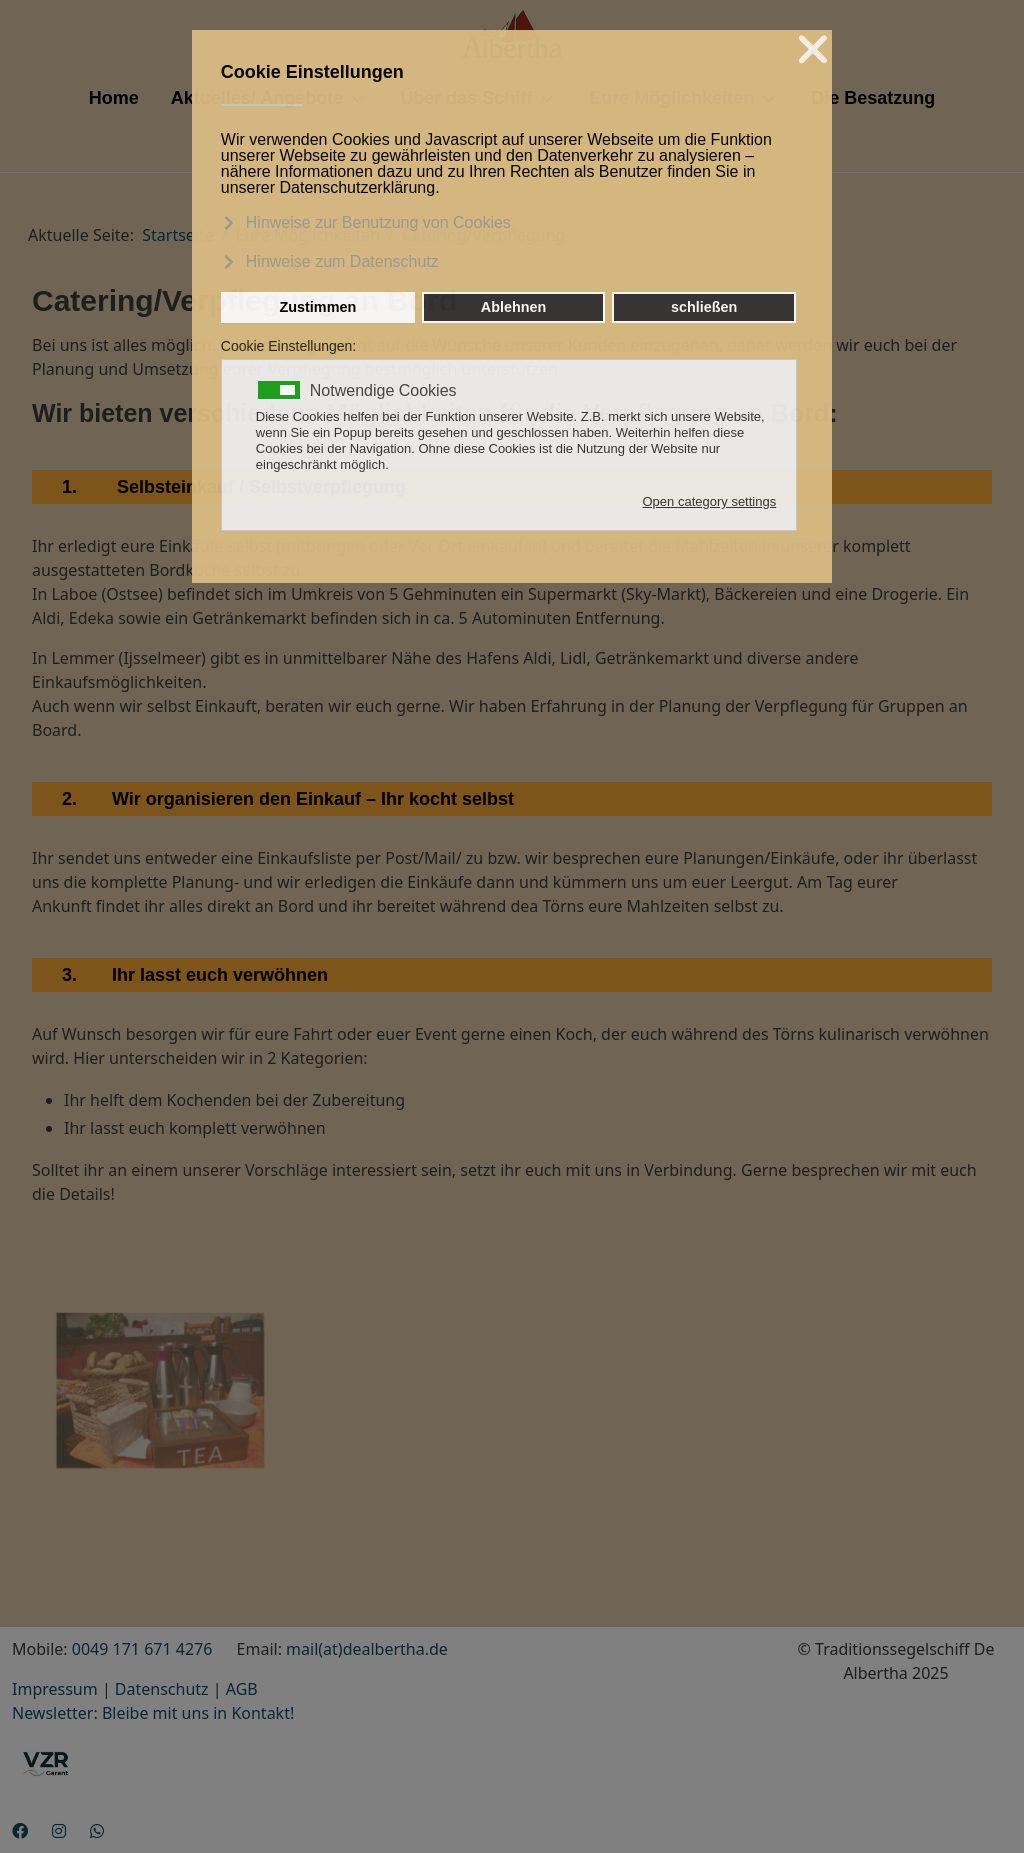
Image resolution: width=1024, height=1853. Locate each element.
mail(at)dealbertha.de (367, 1649)
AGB (242, 1689)
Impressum (55, 1689)
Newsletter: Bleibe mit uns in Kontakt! (153, 1713)
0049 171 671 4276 (142, 1649)
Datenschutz (162, 1689)
